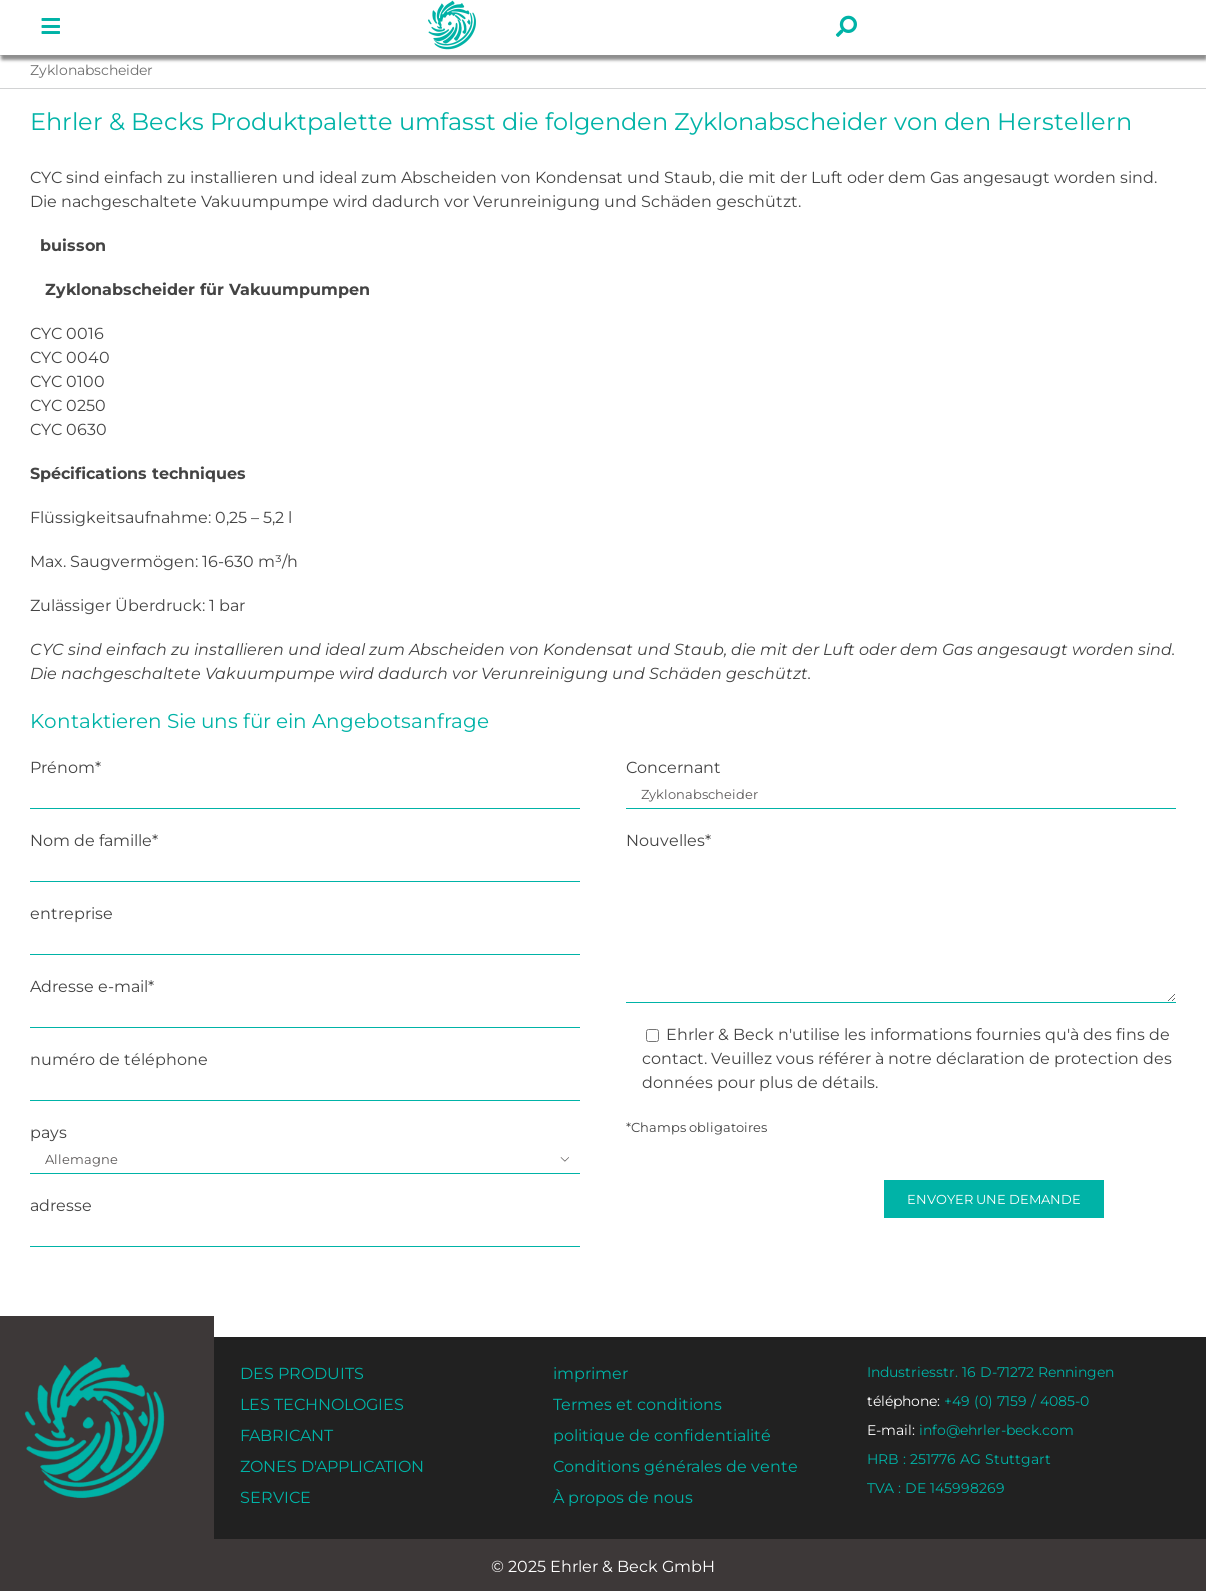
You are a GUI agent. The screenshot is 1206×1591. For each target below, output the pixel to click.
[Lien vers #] (51, 27)
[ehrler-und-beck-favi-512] (94, 1362)
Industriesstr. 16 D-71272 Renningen (990, 1372)
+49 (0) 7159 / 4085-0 (978, 1401)
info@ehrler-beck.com (970, 1430)
